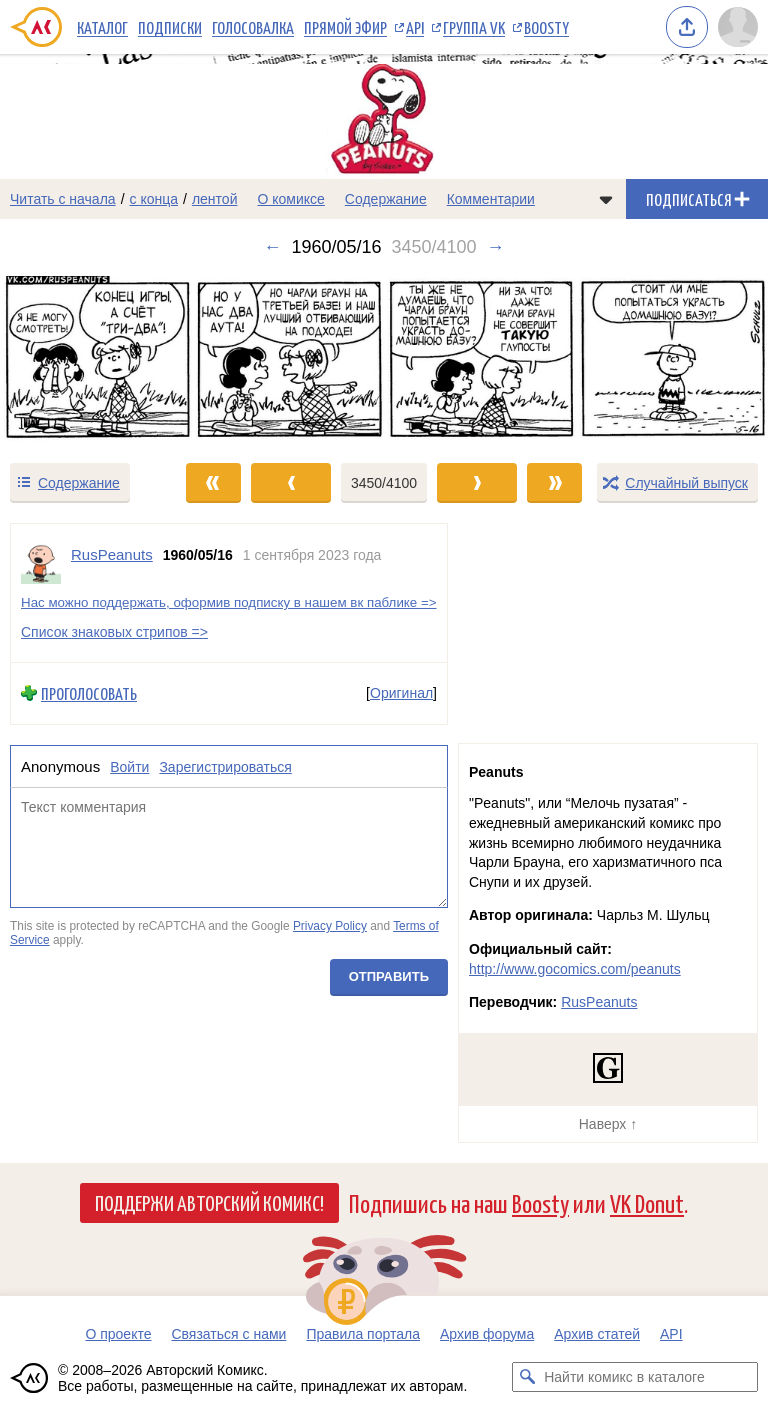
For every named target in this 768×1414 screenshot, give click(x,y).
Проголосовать (89, 693)
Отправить (389, 977)
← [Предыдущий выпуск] (272, 247)
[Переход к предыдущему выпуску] (96, 359)
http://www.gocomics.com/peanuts (575, 969)
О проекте (118, 1334)
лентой (215, 199)
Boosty (546, 27)
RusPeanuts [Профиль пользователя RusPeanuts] (112, 554)
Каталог (102, 27)
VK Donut (647, 1202)
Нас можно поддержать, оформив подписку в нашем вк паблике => (229, 602)
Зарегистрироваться (225, 767)
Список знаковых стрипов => (114, 632)
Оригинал (401, 694)
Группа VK (474, 27)
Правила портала (363, 1334)
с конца (154, 199)
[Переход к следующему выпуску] (384, 359)
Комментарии (491, 199)
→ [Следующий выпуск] (496, 247)
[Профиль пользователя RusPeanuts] (41, 564)
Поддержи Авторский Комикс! (209, 1202)
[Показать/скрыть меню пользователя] (738, 27)
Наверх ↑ (608, 1124)
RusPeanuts (599, 1002)
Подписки (170, 27)
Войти (129, 767)
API (415, 27)
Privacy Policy (330, 926)
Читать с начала (63, 199)
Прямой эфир (345, 27)
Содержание (386, 199)
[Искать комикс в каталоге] (527, 1377)
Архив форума (487, 1334)
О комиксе (290, 199)
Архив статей (597, 1334)
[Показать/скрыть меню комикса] (606, 199)
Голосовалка (253, 27)
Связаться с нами (228, 1334)
